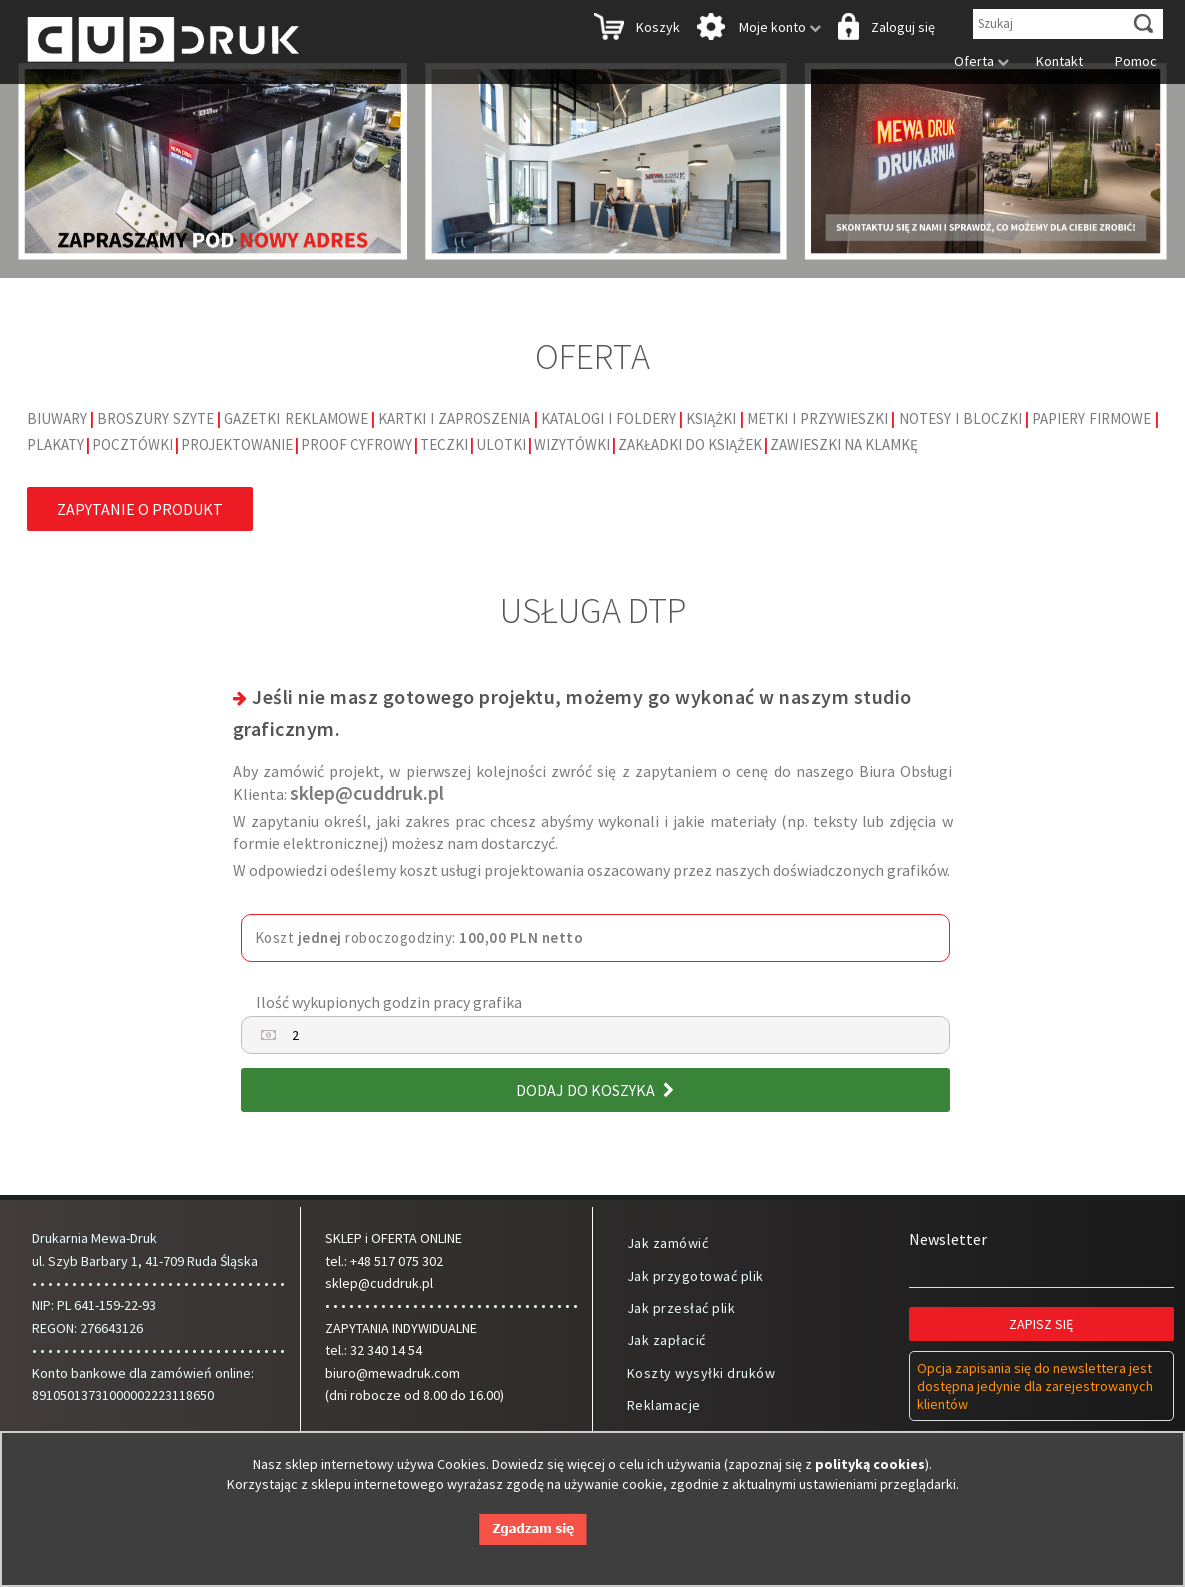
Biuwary (57, 418)
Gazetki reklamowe (295, 418)
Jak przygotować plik (695, 1276)
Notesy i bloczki (960, 418)
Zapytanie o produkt (140, 509)
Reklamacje (664, 1405)
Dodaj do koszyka (595, 1090)
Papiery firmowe (1091, 418)
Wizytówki (572, 444)
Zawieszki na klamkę (844, 444)
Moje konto (757, 28)
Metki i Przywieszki (817, 418)
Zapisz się (1041, 1324)
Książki (711, 418)
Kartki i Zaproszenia (454, 418)
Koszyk (635, 28)
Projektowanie (237, 444)
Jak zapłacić (666, 1340)
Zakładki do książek (690, 444)
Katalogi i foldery (608, 418)
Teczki (444, 444)
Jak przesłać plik (681, 1308)
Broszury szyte (155, 418)
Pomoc (1131, 61)
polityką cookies (870, 1464)
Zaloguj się (884, 28)
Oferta (976, 61)
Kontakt (1054, 61)
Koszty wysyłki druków (701, 1373)
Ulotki (501, 444)
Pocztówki (132, 444)
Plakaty (55, 444)
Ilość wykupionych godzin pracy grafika (389, 1002)
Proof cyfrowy (356, 444)
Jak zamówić (668, 1243)
